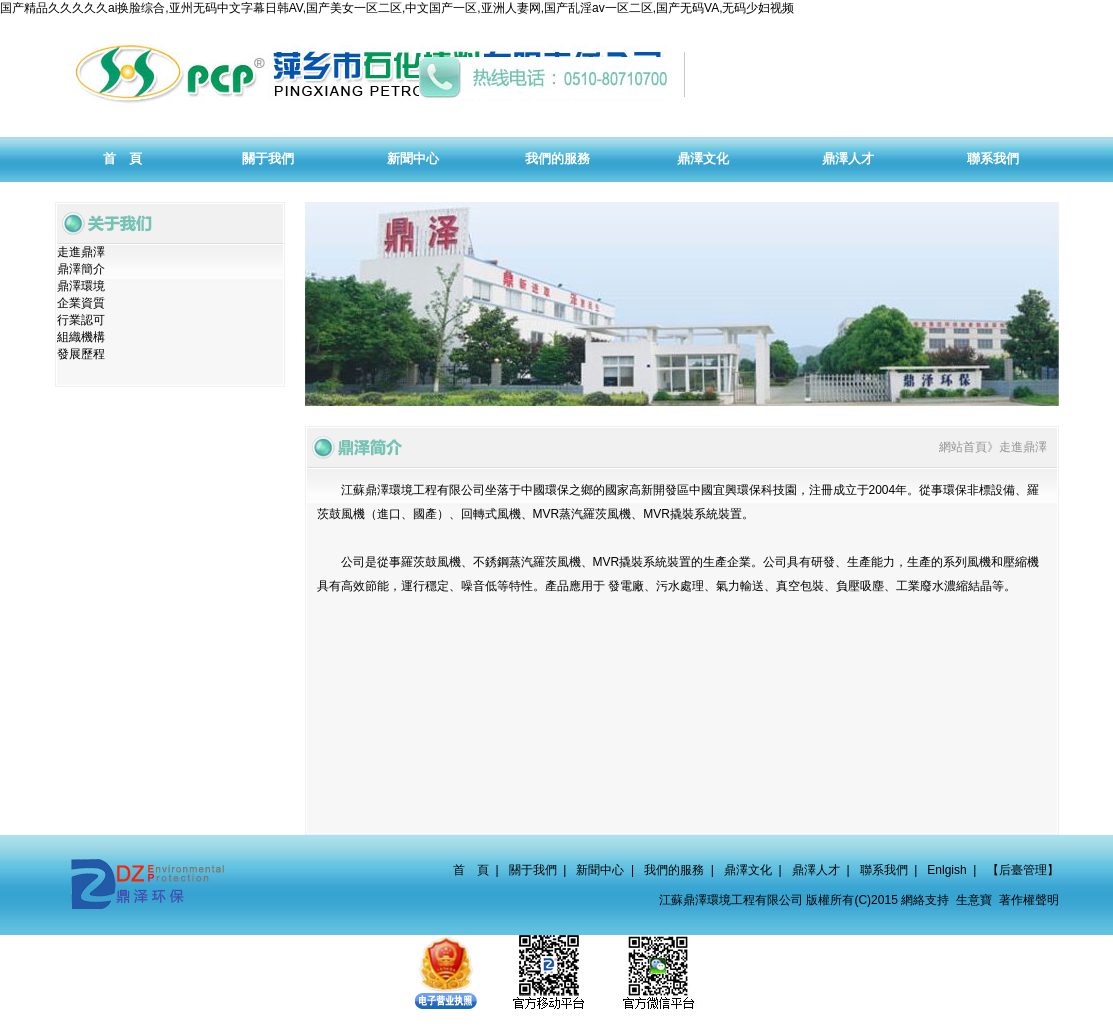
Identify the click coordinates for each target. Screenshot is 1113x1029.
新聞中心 (600, 870)
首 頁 (471, 870)
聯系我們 (884, 870)
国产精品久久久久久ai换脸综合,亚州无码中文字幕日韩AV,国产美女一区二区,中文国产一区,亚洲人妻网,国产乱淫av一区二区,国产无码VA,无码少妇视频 (397, 8)
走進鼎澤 (81, 252)
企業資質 (81, 303)
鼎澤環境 (81, 286)
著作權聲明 (1029, 900)
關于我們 (533, 870)
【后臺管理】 (1023, 870)
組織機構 (81, 337)
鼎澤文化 (748, 870)
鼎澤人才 (816, 870)
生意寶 (974, 900)
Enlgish (946, 870)
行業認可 (81, 320)
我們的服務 (674, 870)
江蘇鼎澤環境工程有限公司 (413, 490)
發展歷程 (81, 354)
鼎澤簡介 (81, 269)
